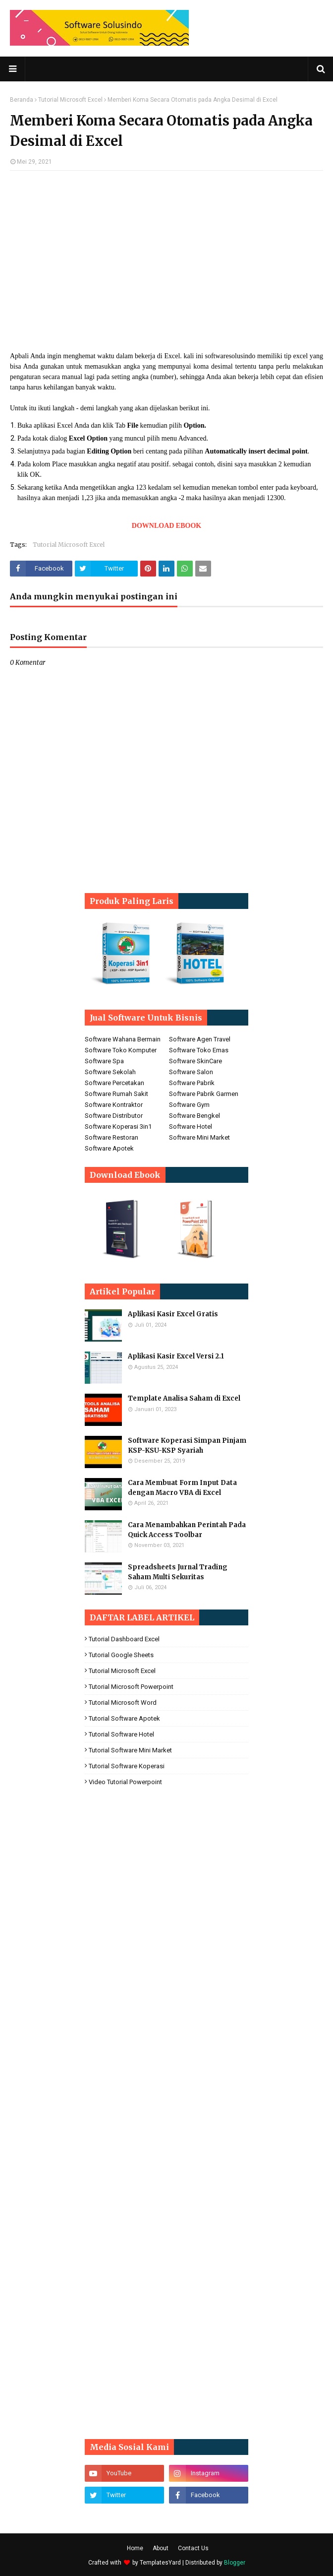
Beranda (21, 99)
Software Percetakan (114, 1083)
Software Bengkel (194, 1115)
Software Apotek (109, 1148)
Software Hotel (190, 1126)
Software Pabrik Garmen (203, 1093)
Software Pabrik (192, 1083)
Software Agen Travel (199, 1039)
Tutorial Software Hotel (121, 1734)
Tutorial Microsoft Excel (70, 99)
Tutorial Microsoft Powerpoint (131, 1686)
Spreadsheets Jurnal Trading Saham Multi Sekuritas (177, 1572)
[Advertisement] (166, 250)
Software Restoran (111, 1137)
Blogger (234, 2562)
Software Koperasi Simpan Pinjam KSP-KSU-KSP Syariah (187, 1445)
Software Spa (104, 1061)
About (160, 2548)
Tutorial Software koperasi (127, 1766)
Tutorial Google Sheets (121, 1655)
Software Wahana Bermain (123, 1039)
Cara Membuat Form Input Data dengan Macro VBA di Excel (182, 1488)
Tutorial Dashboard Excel (124, 1639)
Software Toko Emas (198, 1050)
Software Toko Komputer (121, 1050)
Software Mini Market (199, 1137)
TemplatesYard (160, 2562)
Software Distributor (114, 1115)
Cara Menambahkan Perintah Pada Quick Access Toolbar (187, 1530)
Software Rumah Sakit (116, 1093)
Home (135, 2548)
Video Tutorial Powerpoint (125, 1782)
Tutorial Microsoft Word (123, 1702)
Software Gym (189, 1104)
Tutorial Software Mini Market (130, 1750)
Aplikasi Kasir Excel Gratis (173, 1314)
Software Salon (191, 1072)
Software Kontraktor (114, 1104)
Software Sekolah (110, 1072)
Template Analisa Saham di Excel (184, 1398)
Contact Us (193, 2548)
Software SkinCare (195, 1061)
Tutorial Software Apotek (124, 1718)
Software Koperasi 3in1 (118, 1126)
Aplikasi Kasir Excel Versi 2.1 (176, 1356)
